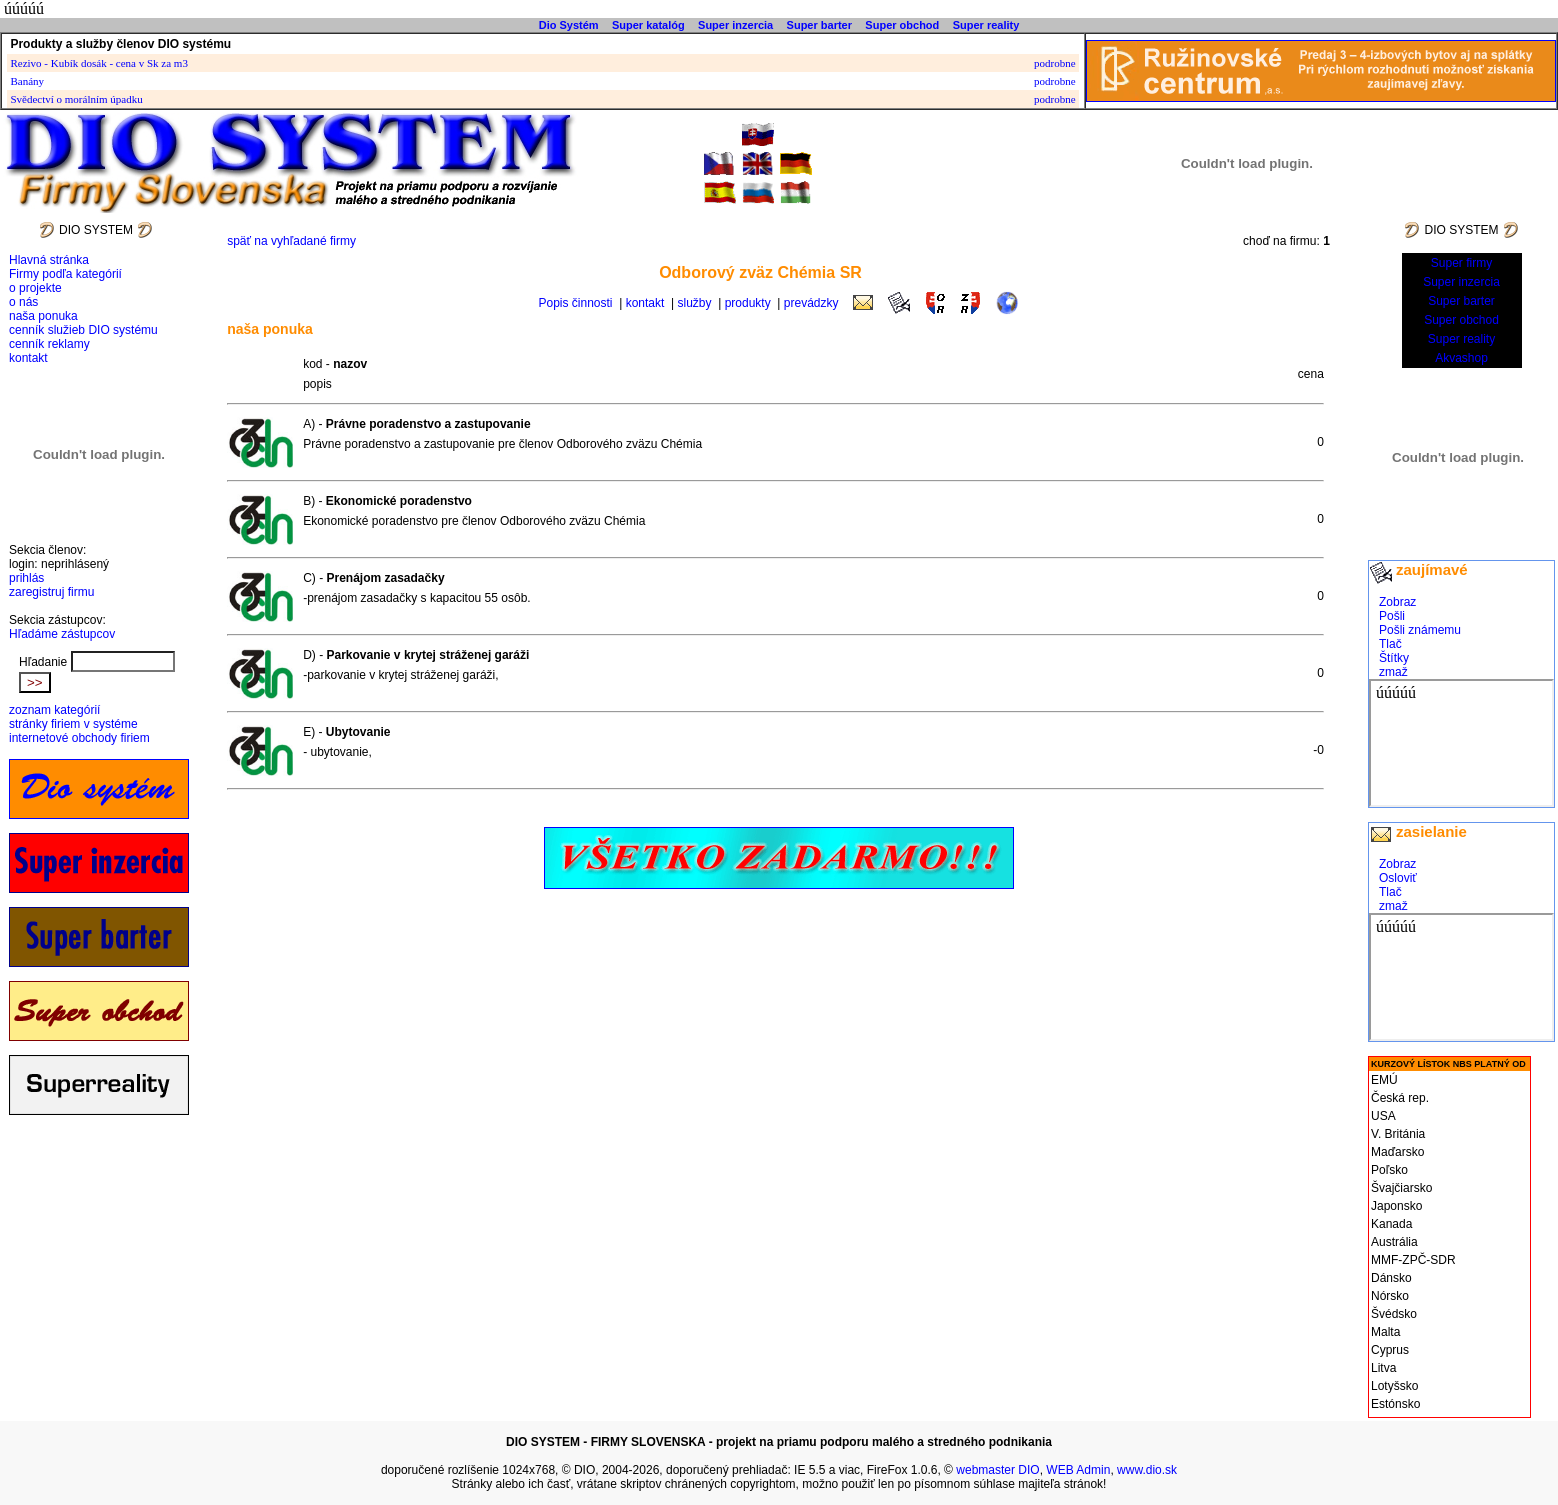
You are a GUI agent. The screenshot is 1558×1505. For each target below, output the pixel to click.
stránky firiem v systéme (73, 724)
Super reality (986, 25)
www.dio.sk (1147, 1470)
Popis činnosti (576, 303)
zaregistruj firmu (51, 592)
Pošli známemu (1420, 630)
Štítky (1394, 658)
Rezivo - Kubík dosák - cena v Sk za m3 (98, 63)
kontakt (28, 358)
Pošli (1392, 616)
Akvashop (1461, 358)
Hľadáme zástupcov (62, 634)
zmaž (1393, 672)
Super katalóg (648, 25)
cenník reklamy (49, 344)
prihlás (26, 578)
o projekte (35, 288)
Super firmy (1461, 263)
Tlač (1390, 644)
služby (695, 303)
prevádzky (811, 303)
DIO (584, 1470)
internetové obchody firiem (79, 738)
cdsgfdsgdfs (1461, 743)
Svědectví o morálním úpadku (76, 99)
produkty (748, 303)
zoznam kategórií (54, 710)
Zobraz (1397, 602)
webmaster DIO (997, 1470)
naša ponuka (43, 316)
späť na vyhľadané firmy (291, 241)
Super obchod (902, 25)
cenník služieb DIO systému (83, 330)
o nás (23, 302)
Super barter (819, 25)
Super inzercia (735, 25)
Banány (27, 81)
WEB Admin (1078, 1470)
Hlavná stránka (49, 260)
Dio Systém (569, 25)
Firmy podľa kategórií (65, 274)
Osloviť (1398, 878)
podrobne (1055, 63)
